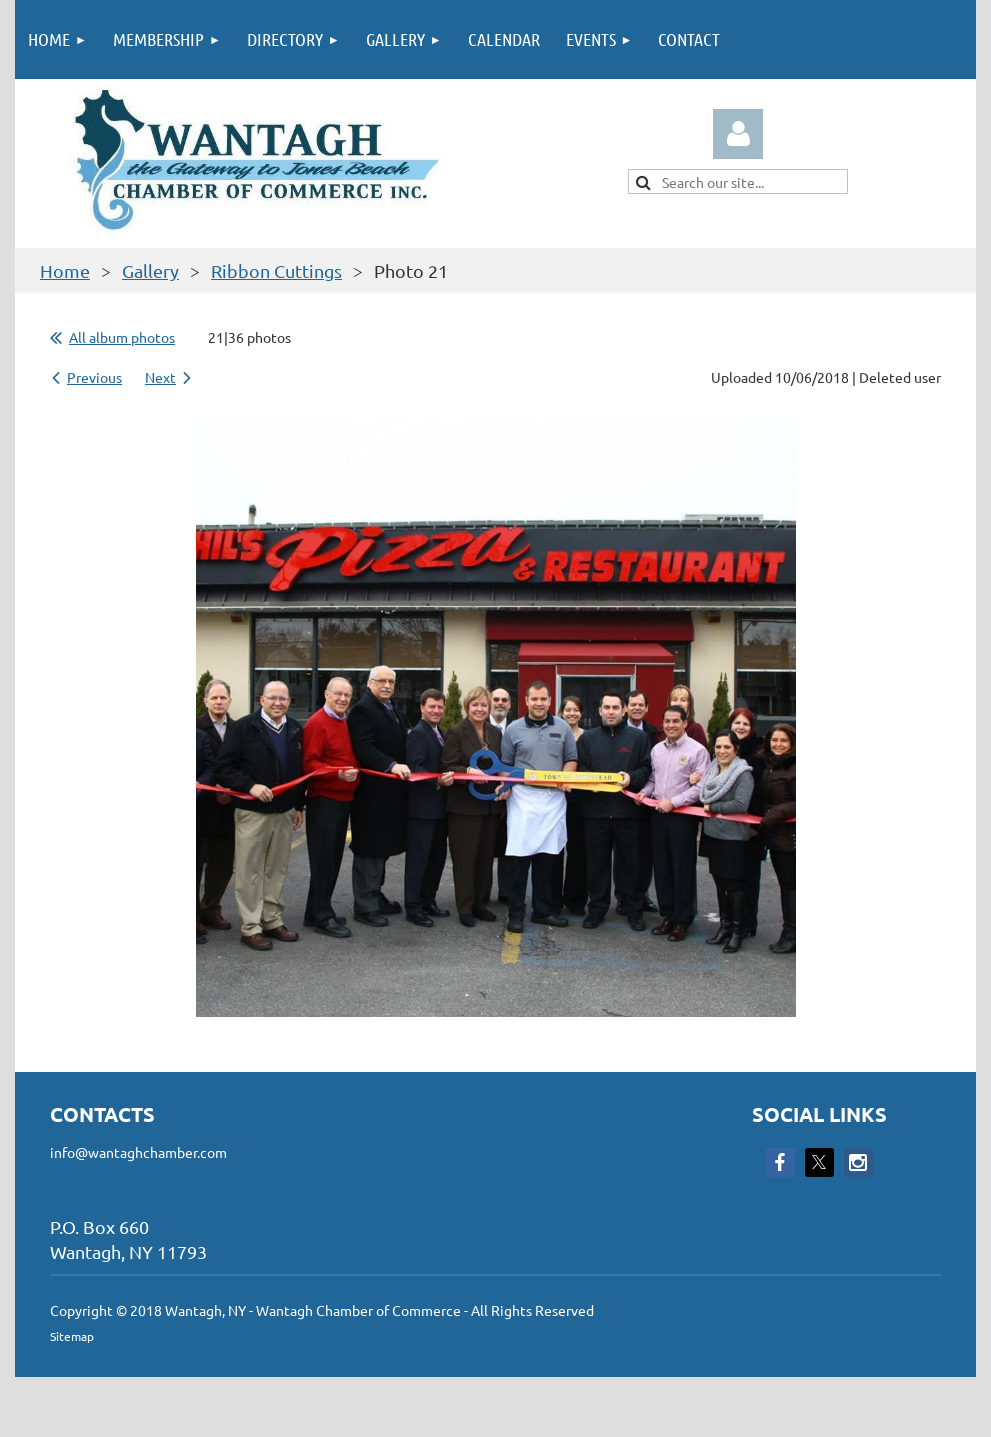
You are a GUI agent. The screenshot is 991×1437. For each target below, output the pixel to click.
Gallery (150, 270)
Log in (738, 134)
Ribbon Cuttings (276, 270)
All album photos (122, 337)
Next (160, 377)
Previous (94, 377)
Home (65, 270)
